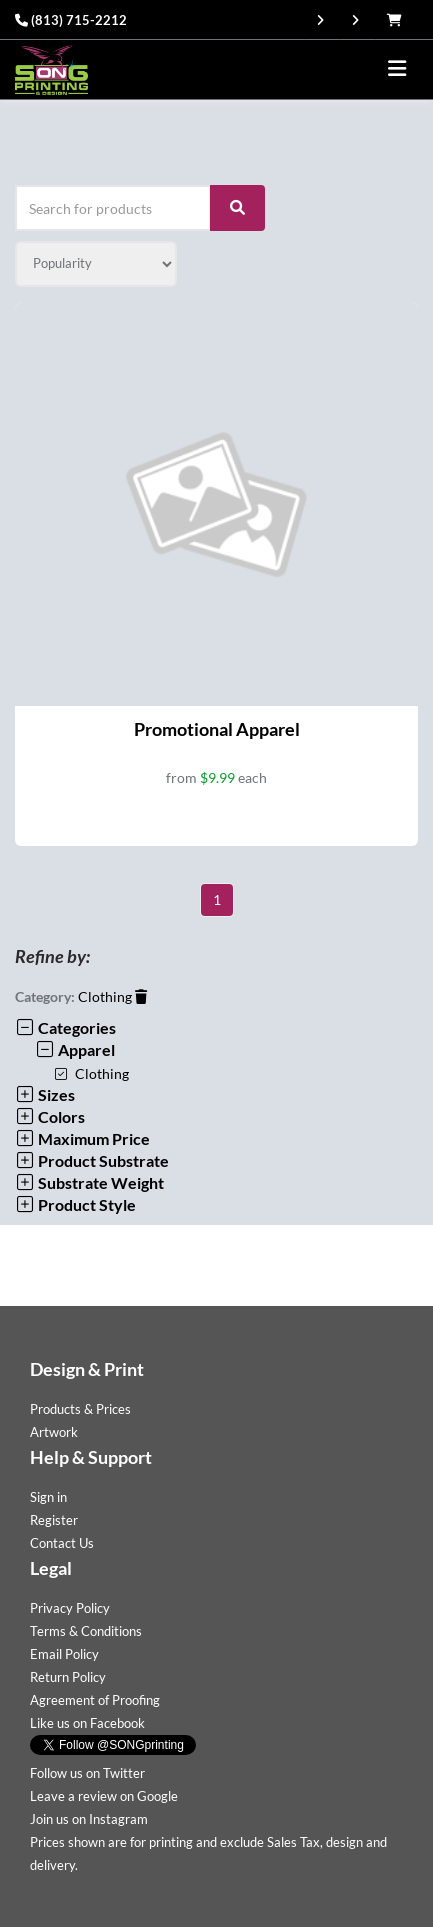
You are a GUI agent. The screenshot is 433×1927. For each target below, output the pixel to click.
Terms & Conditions (86, 1631)
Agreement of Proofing (95, 1700)
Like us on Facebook (87, 1723)
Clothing (112, 996)
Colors (50, 1116)
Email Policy (64, 1654)
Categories (65, 1027)
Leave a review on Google (104, 1796)
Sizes (45, 1094)
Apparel (75, 1049)
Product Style (75, 1204)
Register (54, 1520)
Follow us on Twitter (87, 1773)
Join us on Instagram (89, 1819)
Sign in (48, 1497)
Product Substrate (92, 1160)
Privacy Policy (70, 1608)
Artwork (54, 1432)
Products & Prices (80, 1409)
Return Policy (68, 1677)
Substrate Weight (89, 1182)
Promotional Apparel (217, 729)
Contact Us (62, 1543)
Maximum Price (82, 1138)
